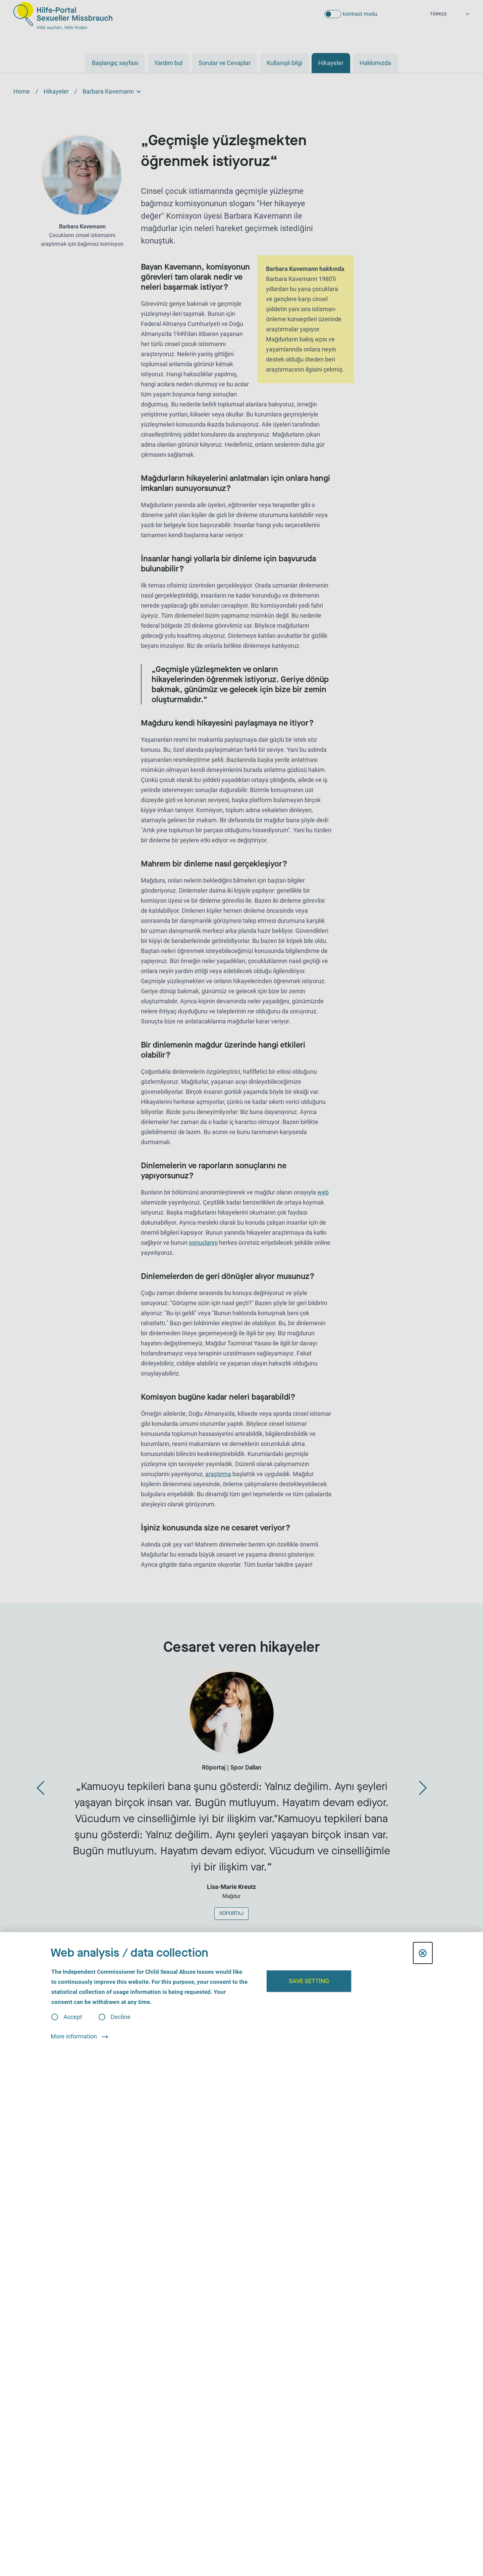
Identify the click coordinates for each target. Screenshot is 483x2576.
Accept (72, 2017)
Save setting (309, 1980)
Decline (120, 2017)
